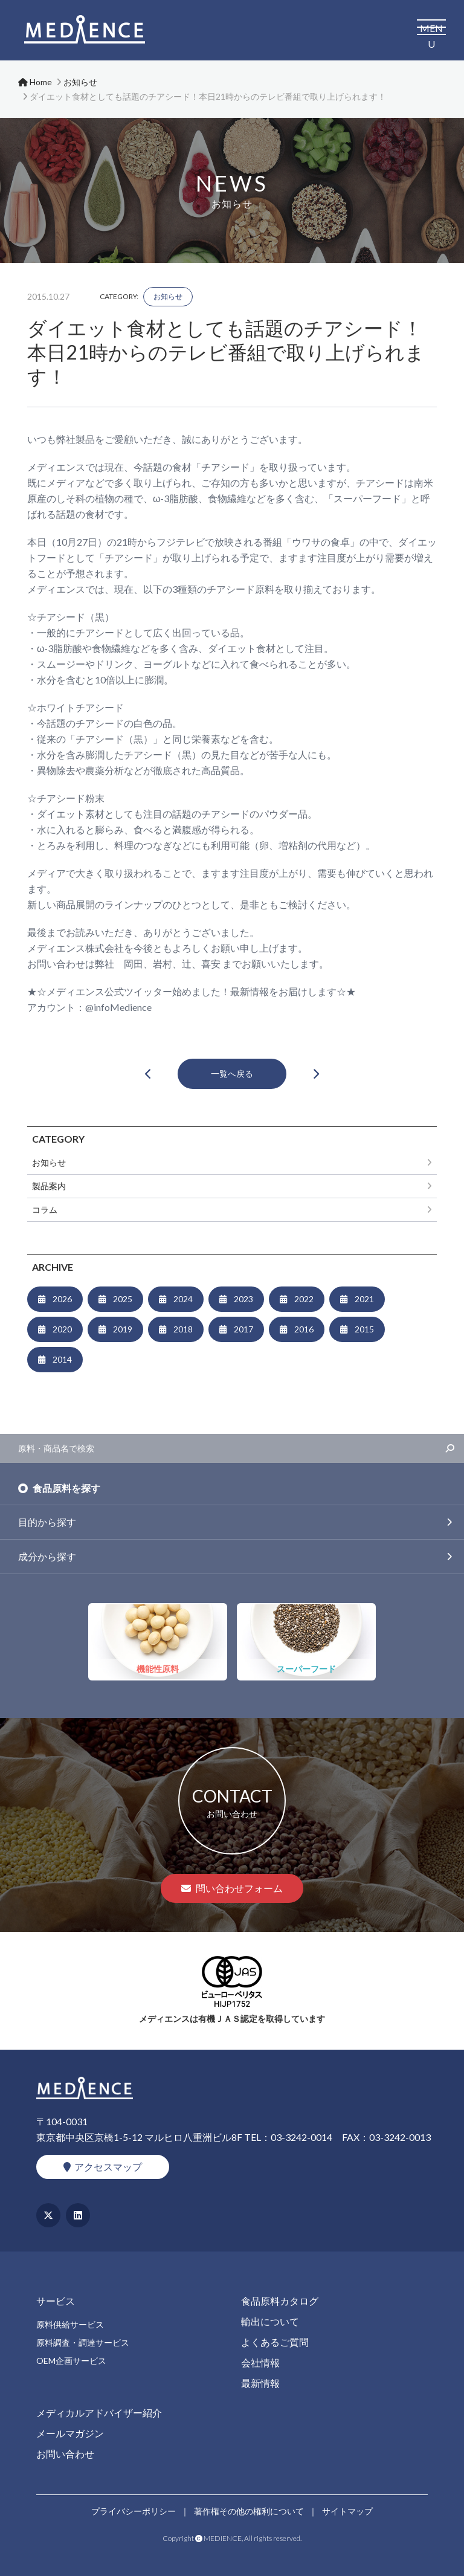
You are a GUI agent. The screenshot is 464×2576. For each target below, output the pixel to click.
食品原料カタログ (279, 2300)
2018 (183, 1329)
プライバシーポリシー (133, 2511)
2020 (62, 1329)
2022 (304, 1299)
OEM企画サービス (71, 2360)
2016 (304, 1329)
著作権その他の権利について (249, 2511)
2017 (243, 1329)
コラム (44, 1209)
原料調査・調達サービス (82, 2342)
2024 (183, 1299)
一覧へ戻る (232, 1073)
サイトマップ (347, 2511)
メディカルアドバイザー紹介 (99, 2412)
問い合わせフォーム (232, 1888)
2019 (122, 1329)
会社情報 (260, 2362)
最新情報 (260, 2383)
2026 (62, 1299)
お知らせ (167, 296)
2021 (364, 1299)
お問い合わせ (65, 2453)
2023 (243, 1299)
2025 (122, 1299)
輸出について (270, 2321)
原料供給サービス (70, 2324)
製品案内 (49, 1186)
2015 (364, 1329)
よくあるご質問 (275, 2342)
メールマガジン (70, 2433)
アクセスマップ (102, 2166)
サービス (55, 2300)
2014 (62, 1359)
